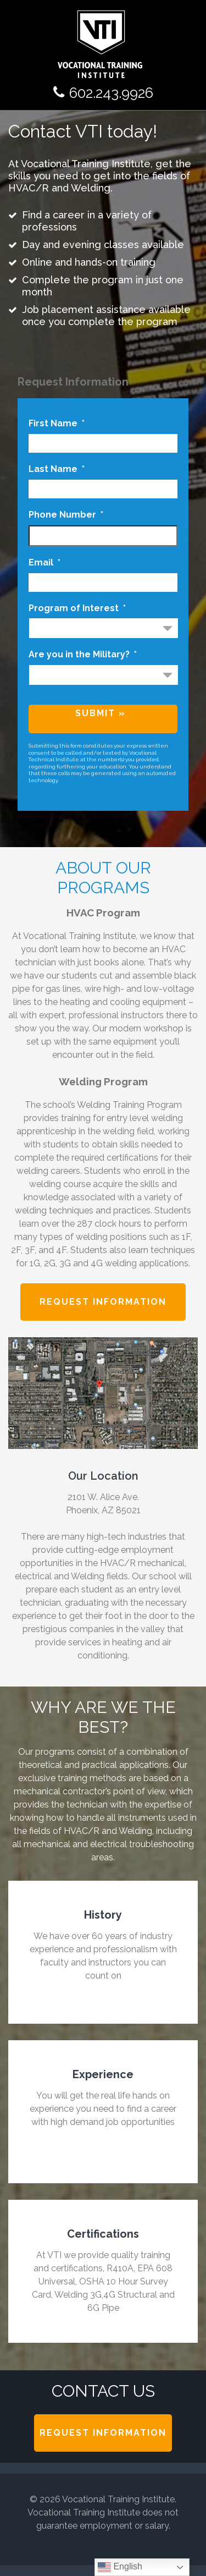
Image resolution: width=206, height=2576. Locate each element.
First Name (57, 423)
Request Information (103, 1302)
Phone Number (66, 514)
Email (44, 562)
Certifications (103, 2233)
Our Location (103, 1475)
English (120, 2567)
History (103, 1914)
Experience (103, 2074)
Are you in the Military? (83, 654)
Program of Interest (77, 608)
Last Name (57, 469)
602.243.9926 (111, 93)
